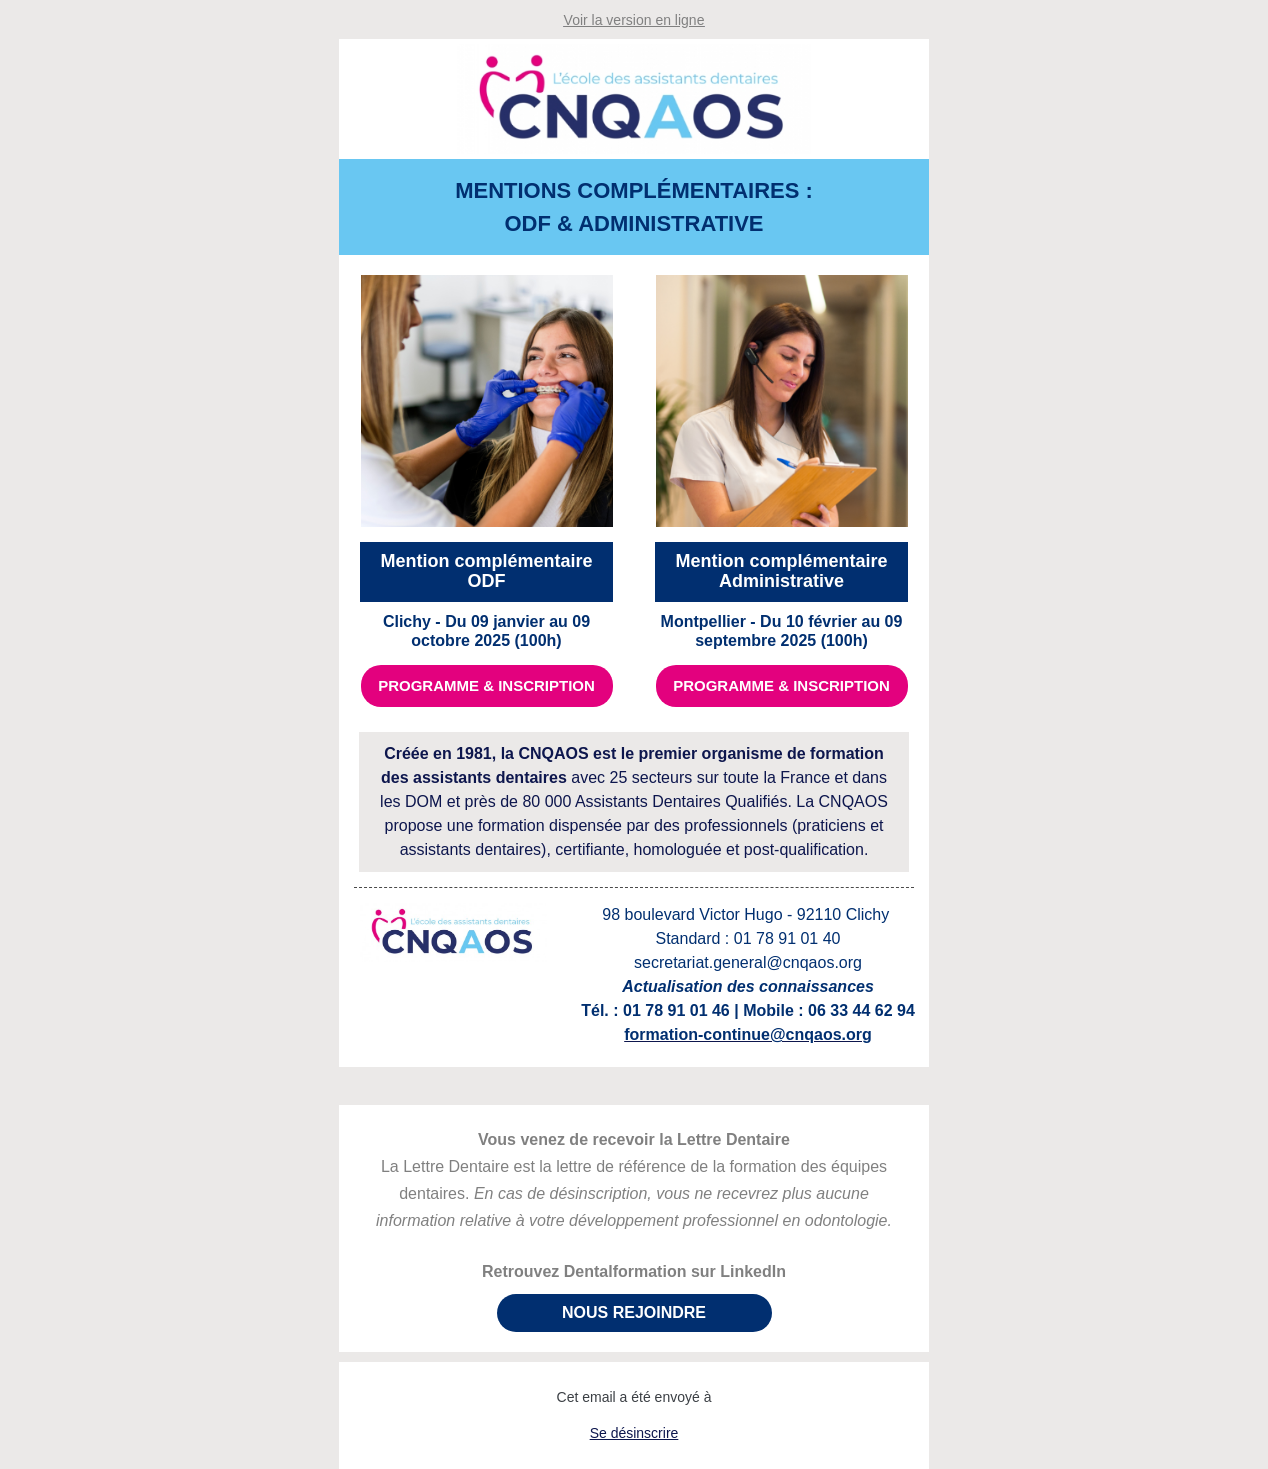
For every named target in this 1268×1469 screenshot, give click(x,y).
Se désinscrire (634, 1433)
